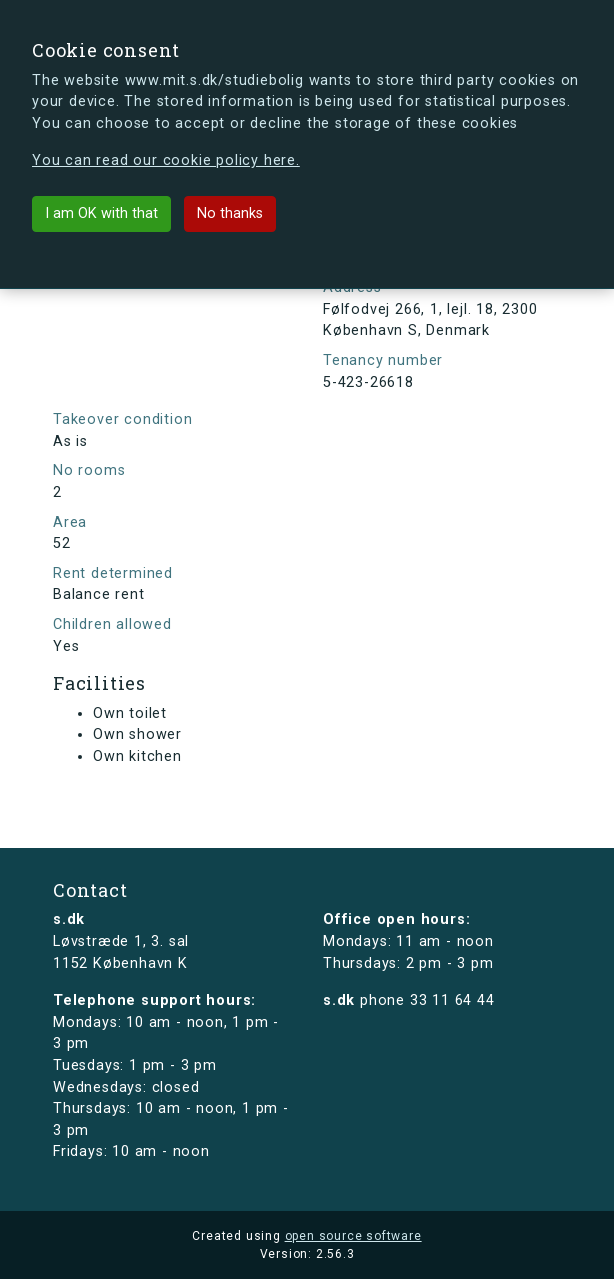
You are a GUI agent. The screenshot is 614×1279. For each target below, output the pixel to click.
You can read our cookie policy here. (166, 160)
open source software (353, 1236)
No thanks (230, 213)
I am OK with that (101, 213)
